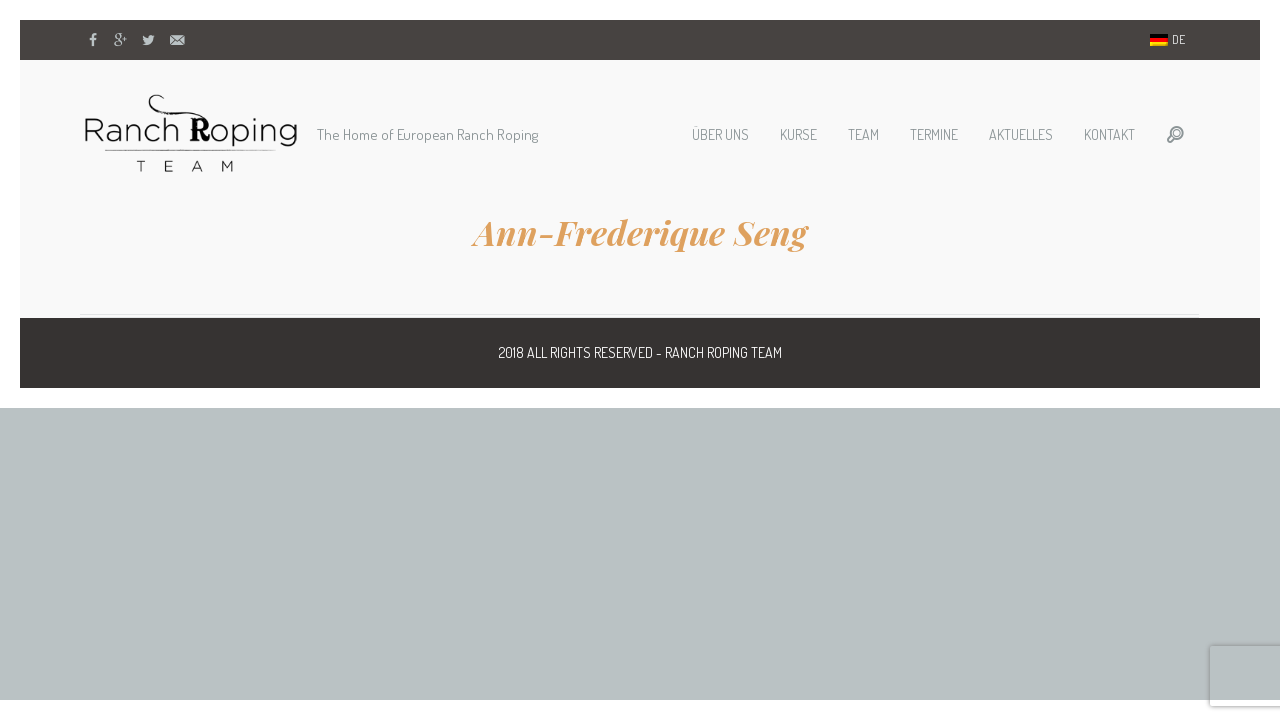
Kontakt (1109, 134)
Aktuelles (1021, 134)
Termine (934, 134)
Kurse (798, 134)
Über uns (720, 134)
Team (863, 134)
